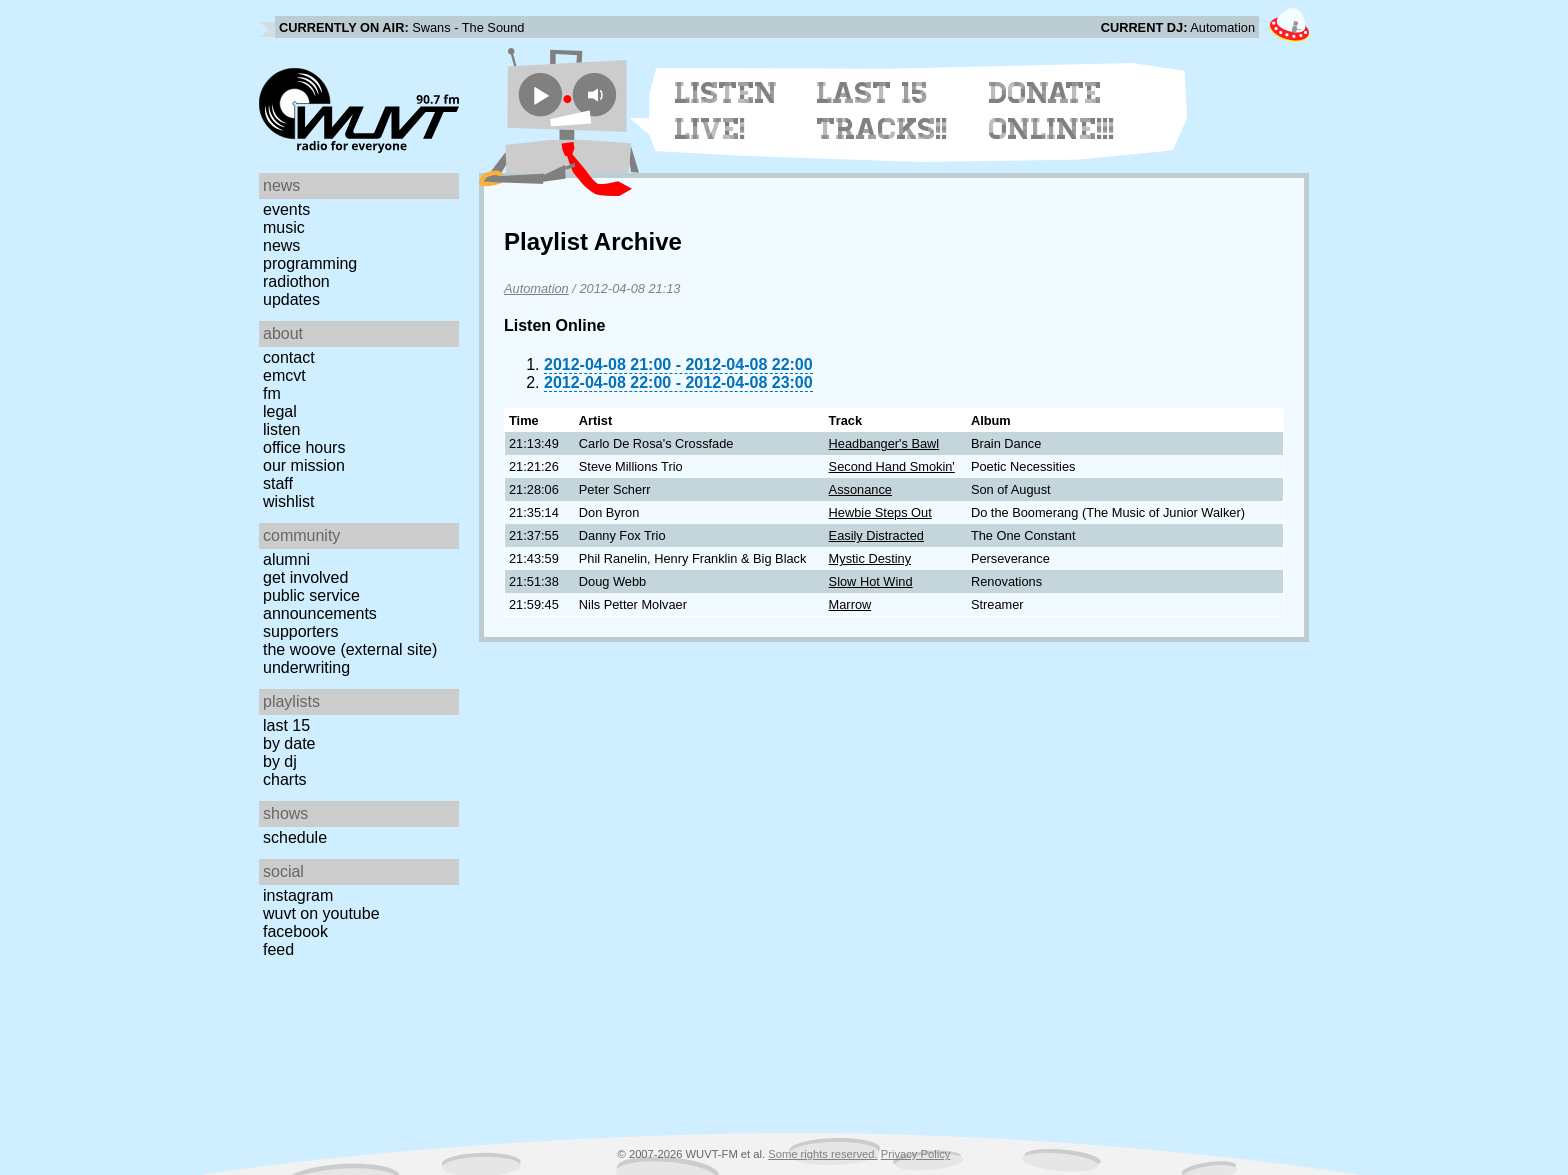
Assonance (860, 489)
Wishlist (289, 501)
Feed (278, 949)
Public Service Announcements (320, 604)
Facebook (295, 931)
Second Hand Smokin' (892, 466)
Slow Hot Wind (871, 581)
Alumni (286, 559)
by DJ (280, 761)
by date (289, 743)
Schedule (295, 837)
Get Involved (305, 577)
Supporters (301, 631)
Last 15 (286, 725)
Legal (280, 411)
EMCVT (284, 375)
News (281, 245)
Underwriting (306, 667)
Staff (278, 483)
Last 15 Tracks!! (882, 111)
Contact (289, 357)
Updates (291, 299)
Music (284, 227)
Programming (310, 263)
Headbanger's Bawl (884, 443)
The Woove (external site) (350, 649)
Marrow (850, 604)
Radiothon (296, 281)
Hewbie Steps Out (880, 512)
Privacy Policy (916, 1154)
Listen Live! (726, 111)
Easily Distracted (876, 535)
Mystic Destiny (870, 558)
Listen (281, 429)
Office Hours (304, 447)
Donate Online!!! (1052, 111)
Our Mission (304, 465)
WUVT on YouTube (321, 913)
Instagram (298, 895)
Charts (285, 779)
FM (272, 393)
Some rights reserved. (822, 1154)
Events (286, 209)
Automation (536, 288)
